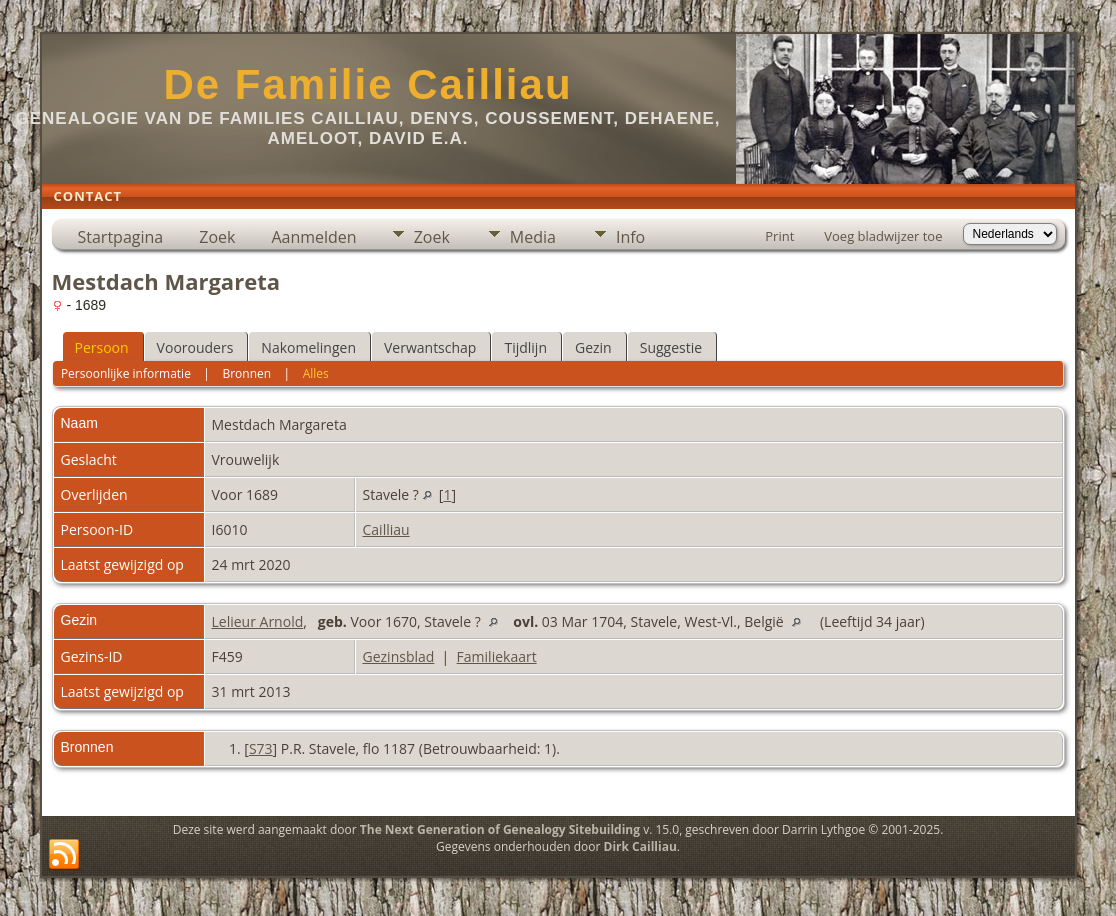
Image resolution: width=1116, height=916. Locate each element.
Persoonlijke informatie (126, 373)
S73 (261, 748)
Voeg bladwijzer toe (883, 236)
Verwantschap (430, 347)
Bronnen (246, 373)
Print (779, 236)
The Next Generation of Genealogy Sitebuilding (500, 829)
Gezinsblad (399, 656)
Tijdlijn (525, 347)
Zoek (217, 237)
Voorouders (195, 347)
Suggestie (671, 347)
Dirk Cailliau (640, 846)
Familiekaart (497, 656)
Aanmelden (313, 237)
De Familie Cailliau (367, 84)
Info (630, 237)
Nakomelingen (308, 347)
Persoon (102, 347)
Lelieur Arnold (258, 621)
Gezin (593, 347)
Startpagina (121, 237)
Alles (316, 373)
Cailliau (386, 529)
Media (533, 237)
